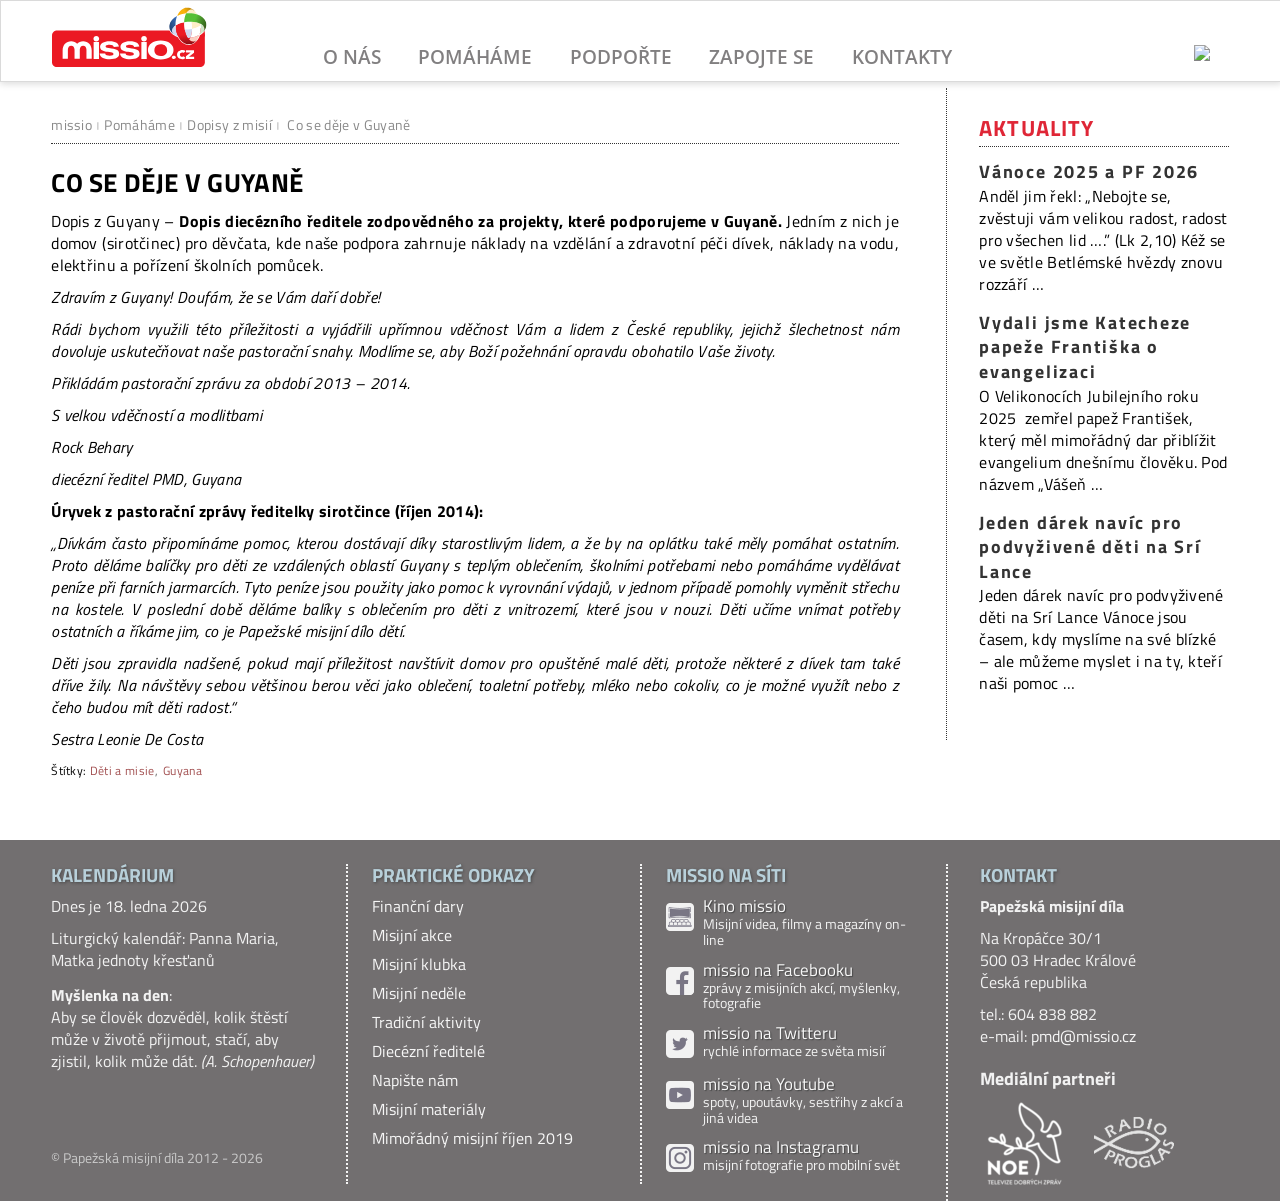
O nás (352, 56)
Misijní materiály (429, 1109)
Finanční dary (418, 906)
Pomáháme (475, 56)
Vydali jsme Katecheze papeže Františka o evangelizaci (1085, 347)
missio (71, 124)
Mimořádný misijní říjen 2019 (472, 1138)
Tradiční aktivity (426, 1022)
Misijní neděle (419, 993)
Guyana (182, 770)
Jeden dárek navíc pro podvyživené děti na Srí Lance (1090, 547)
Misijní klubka (419, 964)
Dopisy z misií (229, 124)
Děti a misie (122, 770)
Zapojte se (761, 56)
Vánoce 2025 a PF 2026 (1089, 171)
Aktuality (1036, 128)
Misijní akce (412, 935)
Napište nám (415, 1080)
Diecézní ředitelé (428, 1051)
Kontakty (902, 56)
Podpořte (621, 56)
